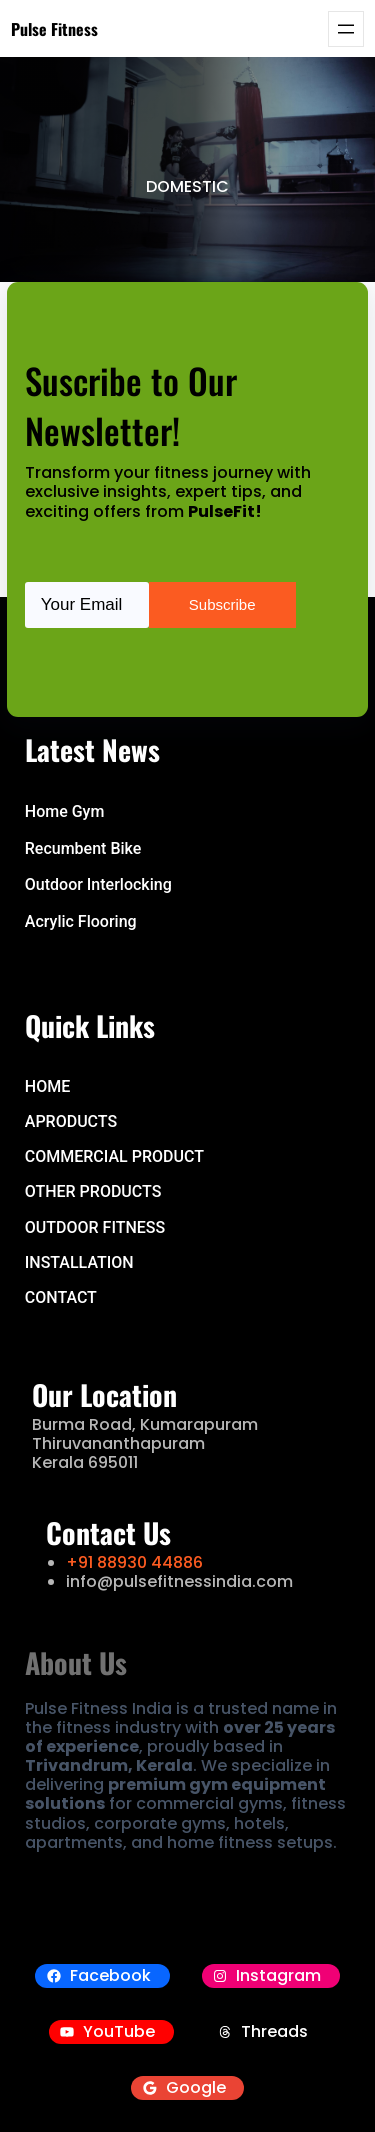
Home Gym (65, 811)
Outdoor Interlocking (98, 884)
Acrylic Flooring (81, 921)
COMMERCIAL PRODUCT (114, 1156)
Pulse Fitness (54, 29)
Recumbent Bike (83, 848)
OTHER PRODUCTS (93, 1191)
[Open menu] (346, 29)
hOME (47, 1086)
